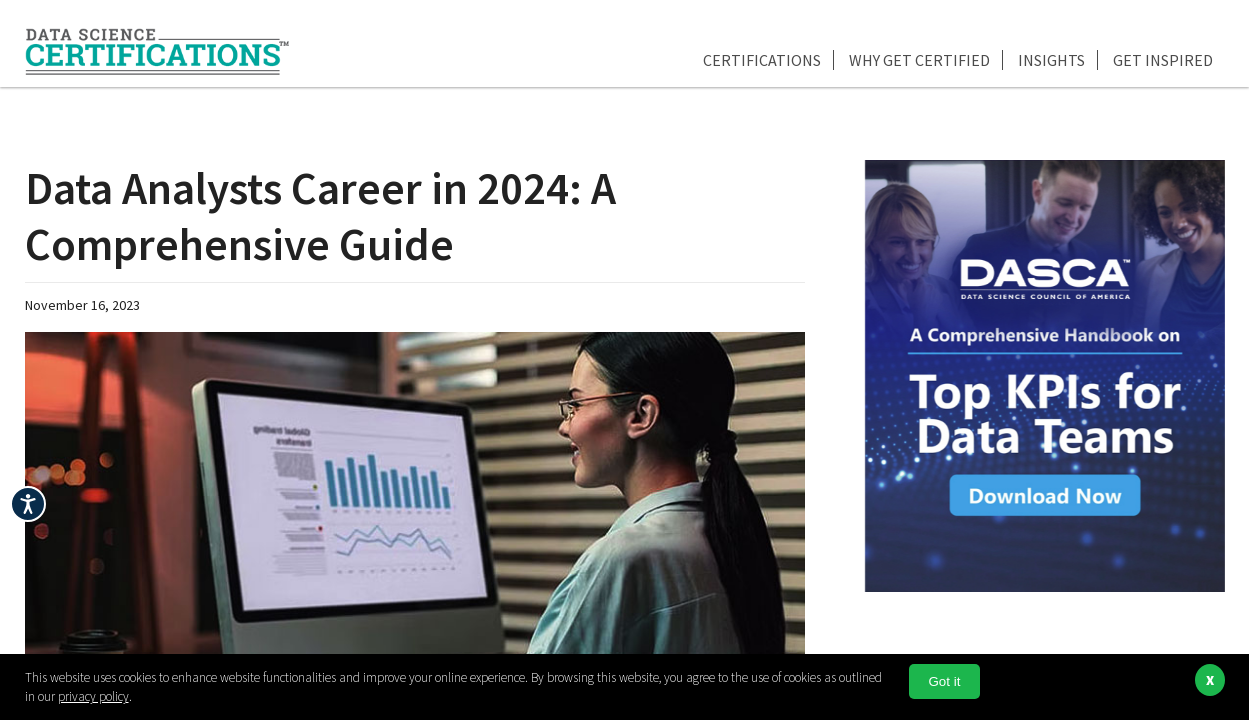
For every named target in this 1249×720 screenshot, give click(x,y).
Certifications (762, 60)
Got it (945, 681)
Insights (1051, 60)
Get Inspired (1163, 60)
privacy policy (93, 696)
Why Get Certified (919, 60)
